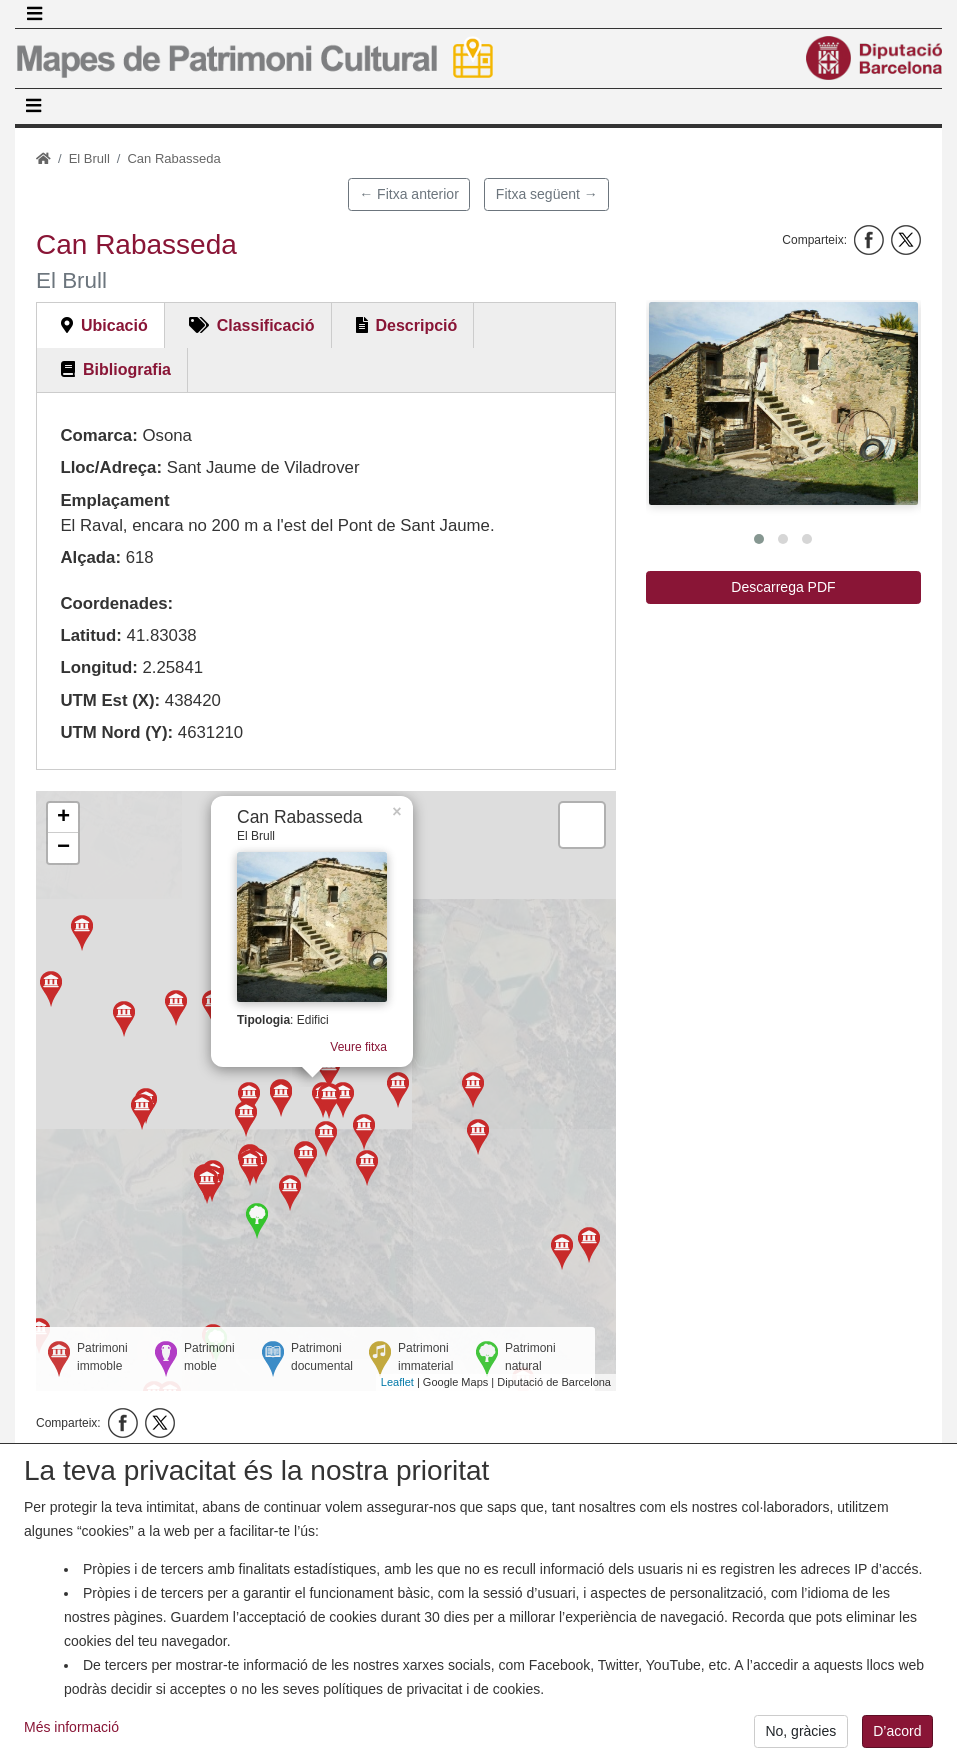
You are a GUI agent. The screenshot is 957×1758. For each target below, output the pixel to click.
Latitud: (91, 635)
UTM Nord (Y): (116, 732)
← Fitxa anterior (409, 194)
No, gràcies (800, 1735)
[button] (783, 403)
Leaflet (397, 1382)
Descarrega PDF (783, 587)
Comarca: (98, 435)
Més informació (71, 1731)
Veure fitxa (345, 1036)
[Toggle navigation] (34, 14)
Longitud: (98, 667)
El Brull (89, 158)
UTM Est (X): (110, 700)
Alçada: (90, 557)
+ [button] (63, 818)
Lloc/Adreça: (111, 467)
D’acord (897, 1735)
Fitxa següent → (547, 194)
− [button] (63, 848)
